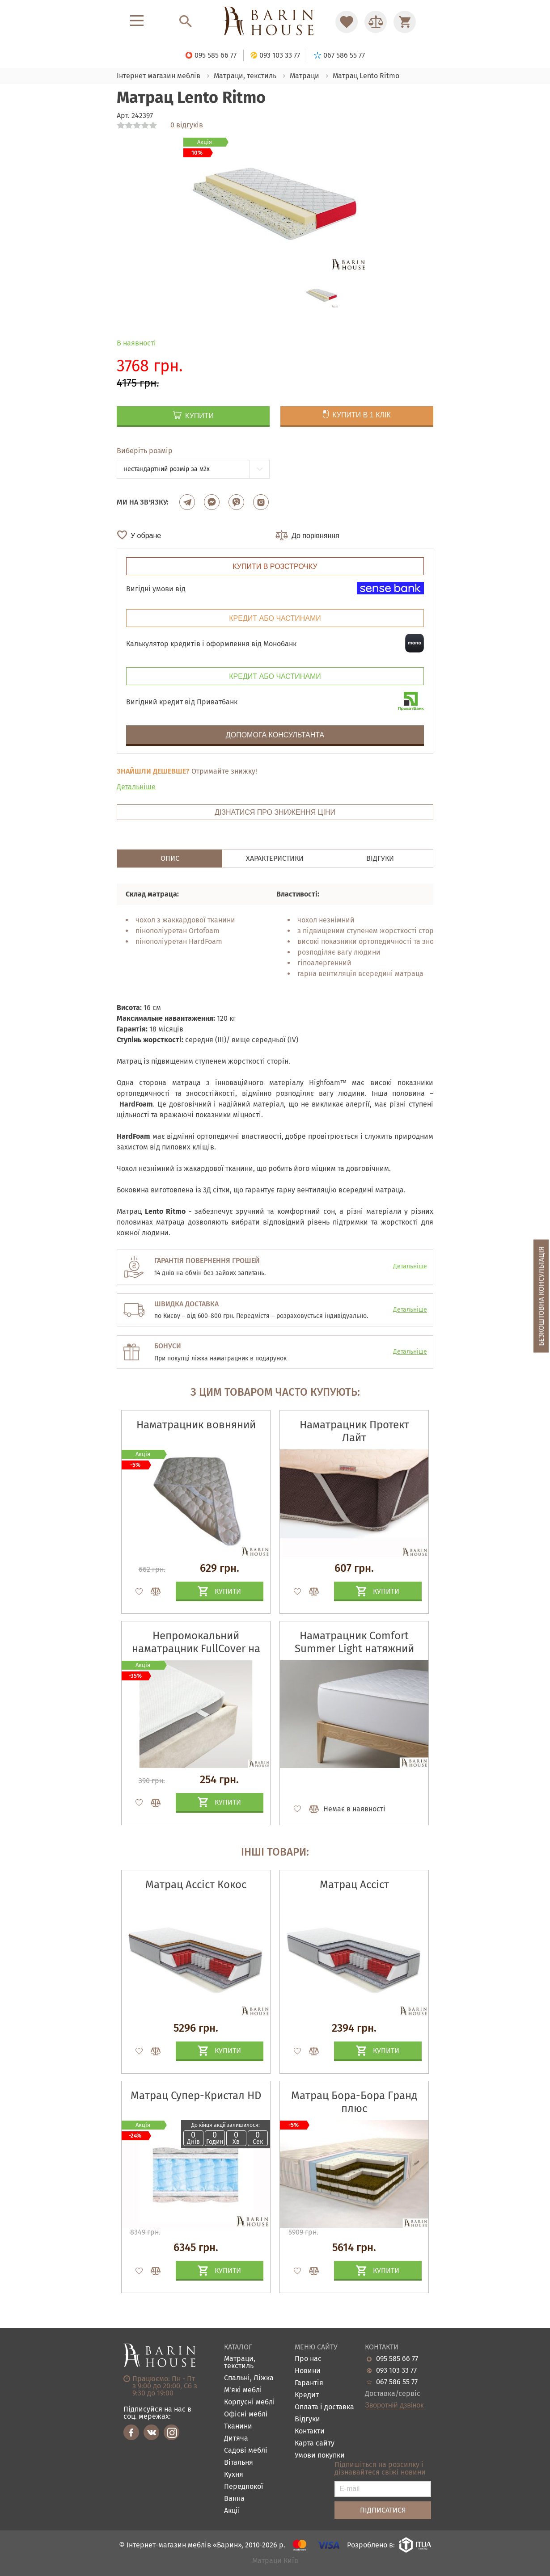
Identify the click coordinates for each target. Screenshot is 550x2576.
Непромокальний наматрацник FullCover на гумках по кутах (196, 1648)
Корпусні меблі (249, 2402)
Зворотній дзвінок (394, 2405)
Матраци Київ (275, 2561)
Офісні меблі (246, 2414)
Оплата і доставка (324, 2407)
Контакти (310, 2431)
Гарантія (309, 2383)
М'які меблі (243, 2390)
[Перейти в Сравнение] (375, 22)
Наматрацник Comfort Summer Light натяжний (354, 1642)
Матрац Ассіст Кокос (195, 1884)
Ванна (234, 2499)
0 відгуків (186, 125)
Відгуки (307, 2419)
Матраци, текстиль (239, 2362)
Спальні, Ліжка (249, 2378)
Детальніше (136, 787)
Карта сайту (314, 2443)
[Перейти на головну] (275, 22)
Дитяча (236, 2438)
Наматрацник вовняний (196, 1424)
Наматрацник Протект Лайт (354, 1431)
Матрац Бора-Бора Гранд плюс (354, 2102)
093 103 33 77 (396, 2370)
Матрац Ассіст (354, 1884)
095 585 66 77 (397, 2358)
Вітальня (238, 2463)
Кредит (307, 2395)
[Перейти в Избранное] (346, 22)
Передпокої (243, 2487)
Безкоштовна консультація (541, 1296)
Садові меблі (245, 2450)
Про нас (308, 2359)
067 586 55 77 (397, 2382)
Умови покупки (320, 2455)
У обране (146, 535)
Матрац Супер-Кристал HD (196, 2095)
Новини (308, 2371)
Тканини (238, 2426)
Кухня (233, 2475)
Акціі (232, 2511)
